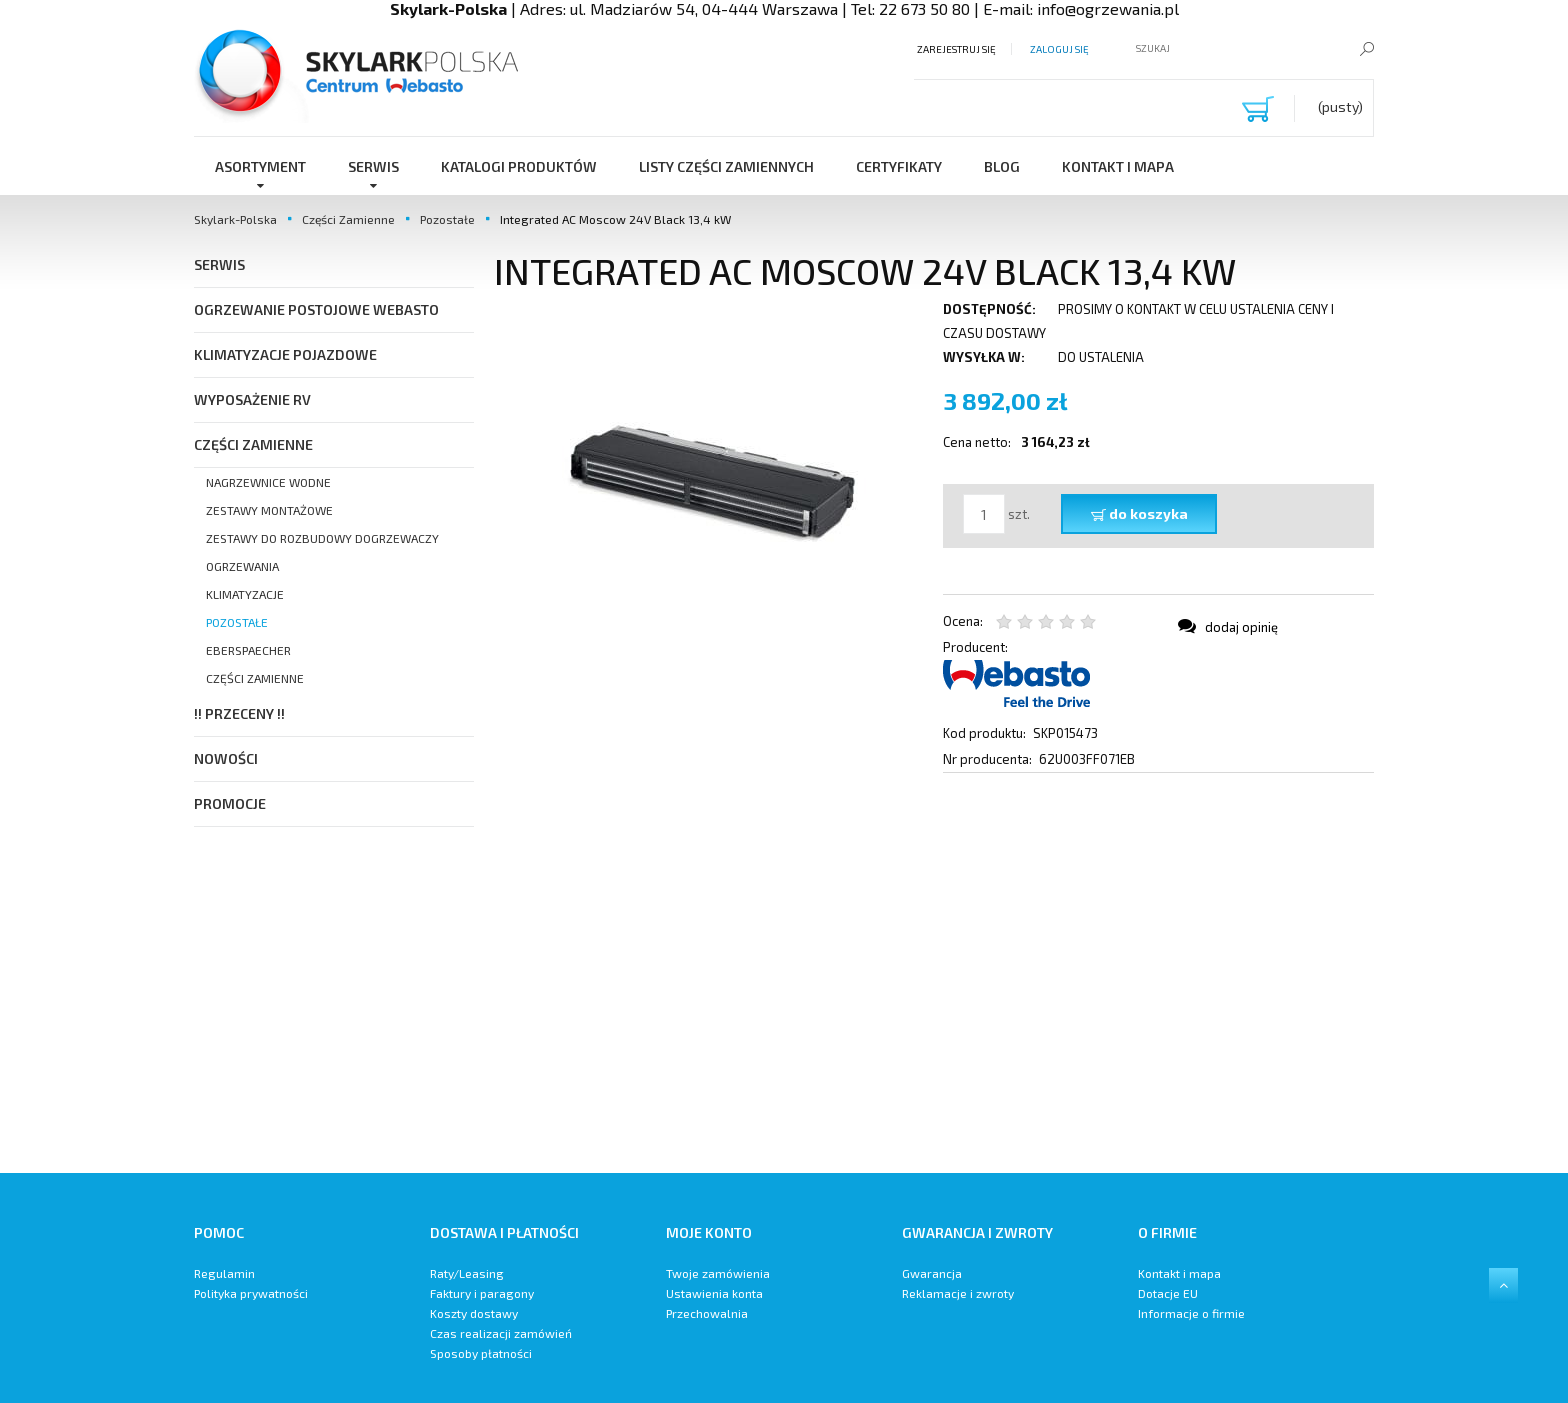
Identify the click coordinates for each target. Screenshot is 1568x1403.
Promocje (230, 803)
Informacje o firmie (1191, 1313)
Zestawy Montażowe (269, 510)
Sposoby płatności (481, 1353)
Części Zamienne (253, 444)
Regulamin (224, 1273)
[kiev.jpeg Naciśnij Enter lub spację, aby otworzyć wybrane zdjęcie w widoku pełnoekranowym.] (709, 472)
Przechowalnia (707, 1313)
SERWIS (219, 264)
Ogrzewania (242, 566)
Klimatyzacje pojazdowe (285, 354)
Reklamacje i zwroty (958, 1293)
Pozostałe (237, 622)
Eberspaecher (248, 650)
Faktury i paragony (482, 1293)
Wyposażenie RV (252, 399)
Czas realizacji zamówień (501, 1333)
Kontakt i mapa (1179, 1273)
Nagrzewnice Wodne (268, 482)
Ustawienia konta (714, 1293)
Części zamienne (255, 678)
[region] (934, 973)
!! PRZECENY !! (239, 713)
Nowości (226, 758)
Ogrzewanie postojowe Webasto (316, 309)
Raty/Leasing (467, 1273)
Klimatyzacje (245, 594)
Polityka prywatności (251, 1293)
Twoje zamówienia (718, 1273)
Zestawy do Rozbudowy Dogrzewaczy (322, 538)
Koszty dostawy (474, 1313)
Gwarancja (932, 1273)
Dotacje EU (1168, 1293)
